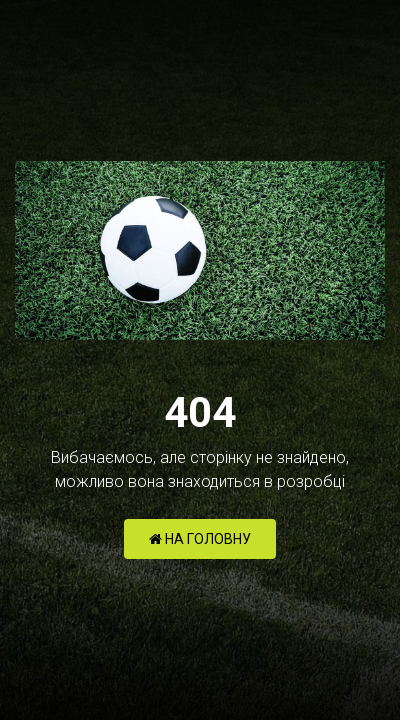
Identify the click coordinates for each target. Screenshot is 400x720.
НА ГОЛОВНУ (200, 539)
